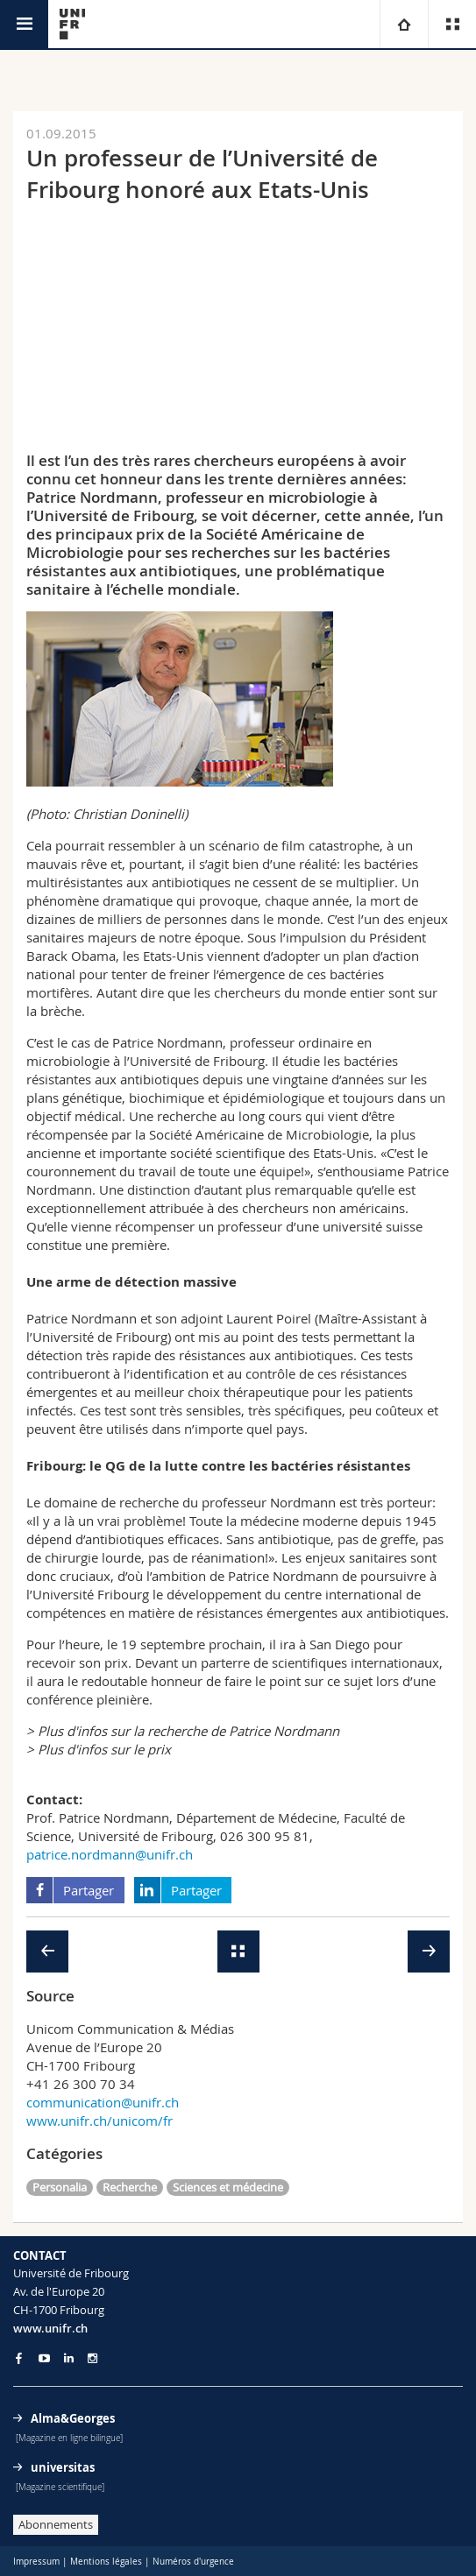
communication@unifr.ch (102, 2102)
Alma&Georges (73, 2418)
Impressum (36, 2561)
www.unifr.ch (50, 2328)
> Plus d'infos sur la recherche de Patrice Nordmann (182, 1731)
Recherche (130, 2187)
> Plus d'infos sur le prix (98, 1749)
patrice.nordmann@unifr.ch (109, 1854)
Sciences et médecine (228, 2187)
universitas (63, 2467)
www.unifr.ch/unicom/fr (99, 2120)
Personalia (59, 2187)
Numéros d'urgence (193, 2561)
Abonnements (55, 2524)
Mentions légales (106, 2561)
